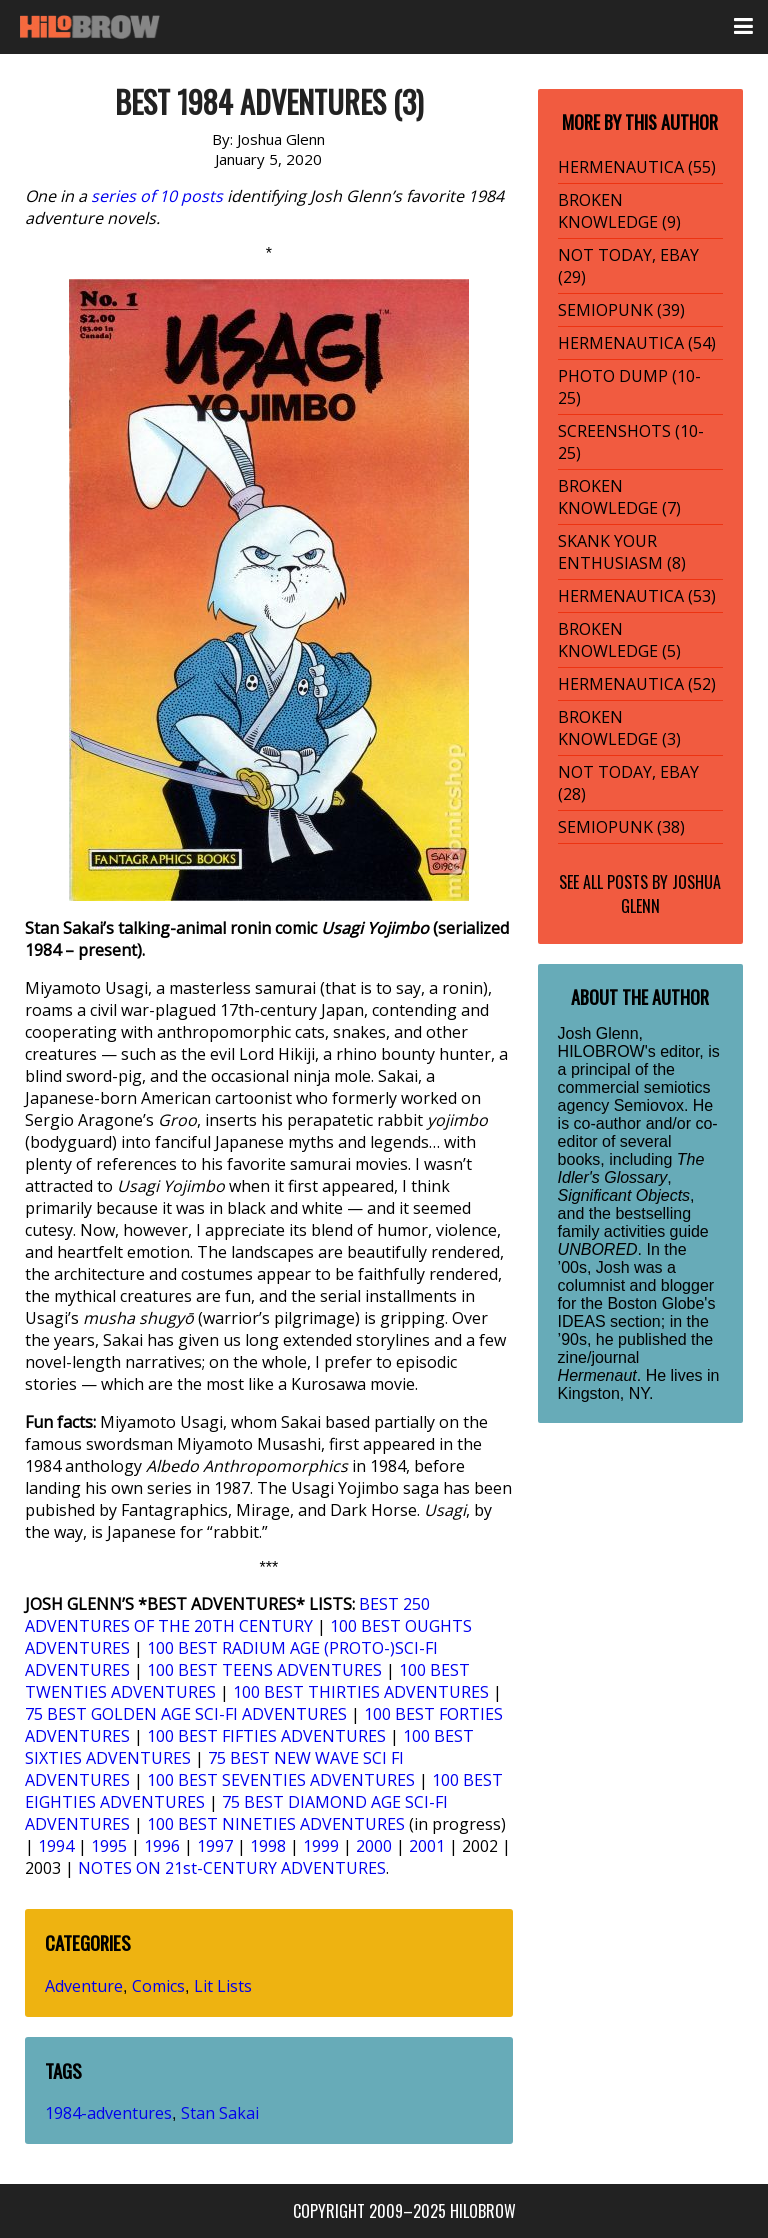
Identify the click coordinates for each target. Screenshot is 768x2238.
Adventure (84, 1986)
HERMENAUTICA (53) (637, 596)
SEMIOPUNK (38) (621, 827)
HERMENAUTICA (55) (637, 167)
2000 (374, 1846)
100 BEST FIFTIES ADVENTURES (266, 1736)
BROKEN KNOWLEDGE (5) (619, 640)
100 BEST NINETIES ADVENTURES (276, 1824)
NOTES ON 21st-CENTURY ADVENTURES (232, 1868)
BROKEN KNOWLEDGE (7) (619, 497)
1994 (56, 1846)
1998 (268, 1846)
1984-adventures (108, 2113)
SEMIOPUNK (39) (621, 310)
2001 (427, 1846)
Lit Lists (223, 1986)
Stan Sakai (220, 2113)
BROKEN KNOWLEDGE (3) (619, 728)
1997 (215, 1846)
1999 (321, 1846)
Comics (158, 1986)
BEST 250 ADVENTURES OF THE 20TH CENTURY (227, 1615)
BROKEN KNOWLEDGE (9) (619, 211)
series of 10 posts (157, 196)
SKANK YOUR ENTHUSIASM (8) (622, 552)
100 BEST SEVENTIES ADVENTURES (281, 1780)
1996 (162, 1846)
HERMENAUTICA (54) (637, 343)
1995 (109, 1846)
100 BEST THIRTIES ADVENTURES (361, 1692)
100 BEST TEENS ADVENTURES (264, 1670)
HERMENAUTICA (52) (637, 684)
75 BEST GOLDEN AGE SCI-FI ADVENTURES (186, 1714)
